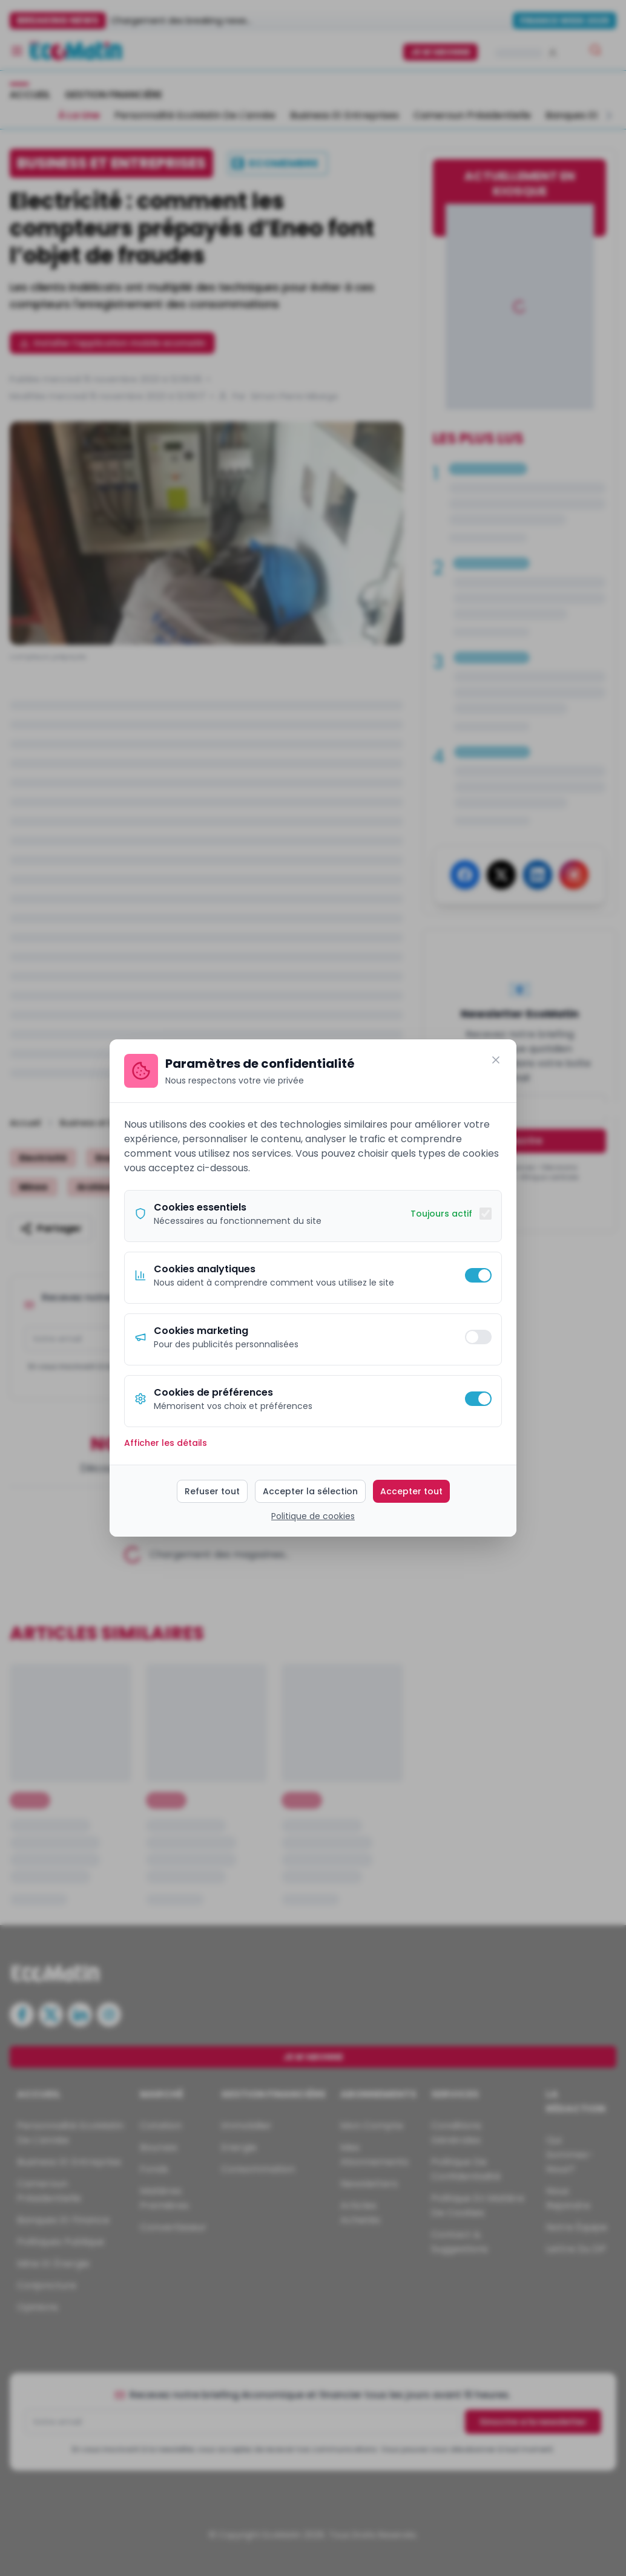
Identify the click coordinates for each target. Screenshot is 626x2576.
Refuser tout (212, 1491)
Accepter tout (411, 1491)
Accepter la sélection (310, 1491)
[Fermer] (496, 1060)
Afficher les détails (165, 1443)
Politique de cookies (313, 1516)
